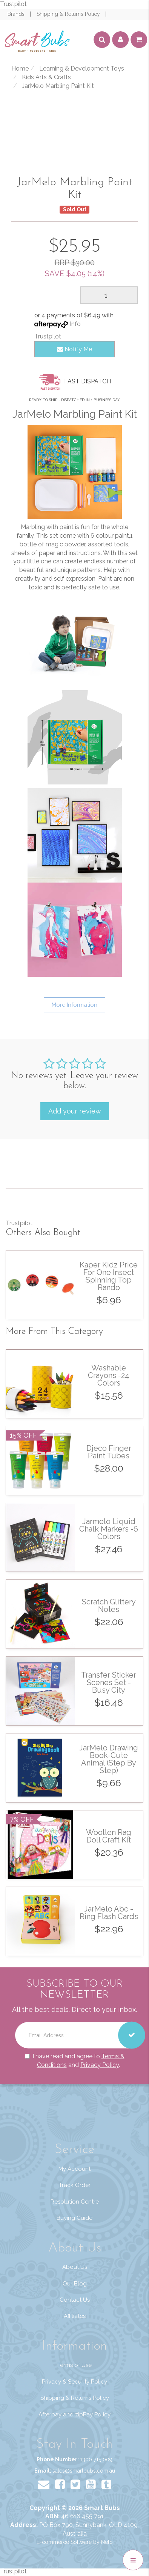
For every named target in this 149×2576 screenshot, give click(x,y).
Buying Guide (74, 2218)
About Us (74, 2267)
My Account (74, 2168)
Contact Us (75, 2299)
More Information (74, 1004)
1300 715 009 (96, 2459)
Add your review (74, 1111)
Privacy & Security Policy (74, 2381)
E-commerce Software (64, 2542)
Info (75, 324)
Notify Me (74, 349)
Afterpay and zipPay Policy (74, 2414)
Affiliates (75, 2316)
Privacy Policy (99, 2064)
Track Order (75, 2185)
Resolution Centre (75, 2201)
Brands (17, 14)
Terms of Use (74, 2365)
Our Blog (75, 2283)
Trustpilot (13, 4)
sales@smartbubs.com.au (83, 2471)
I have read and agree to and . (74, 2060)
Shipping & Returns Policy (69, 14)
